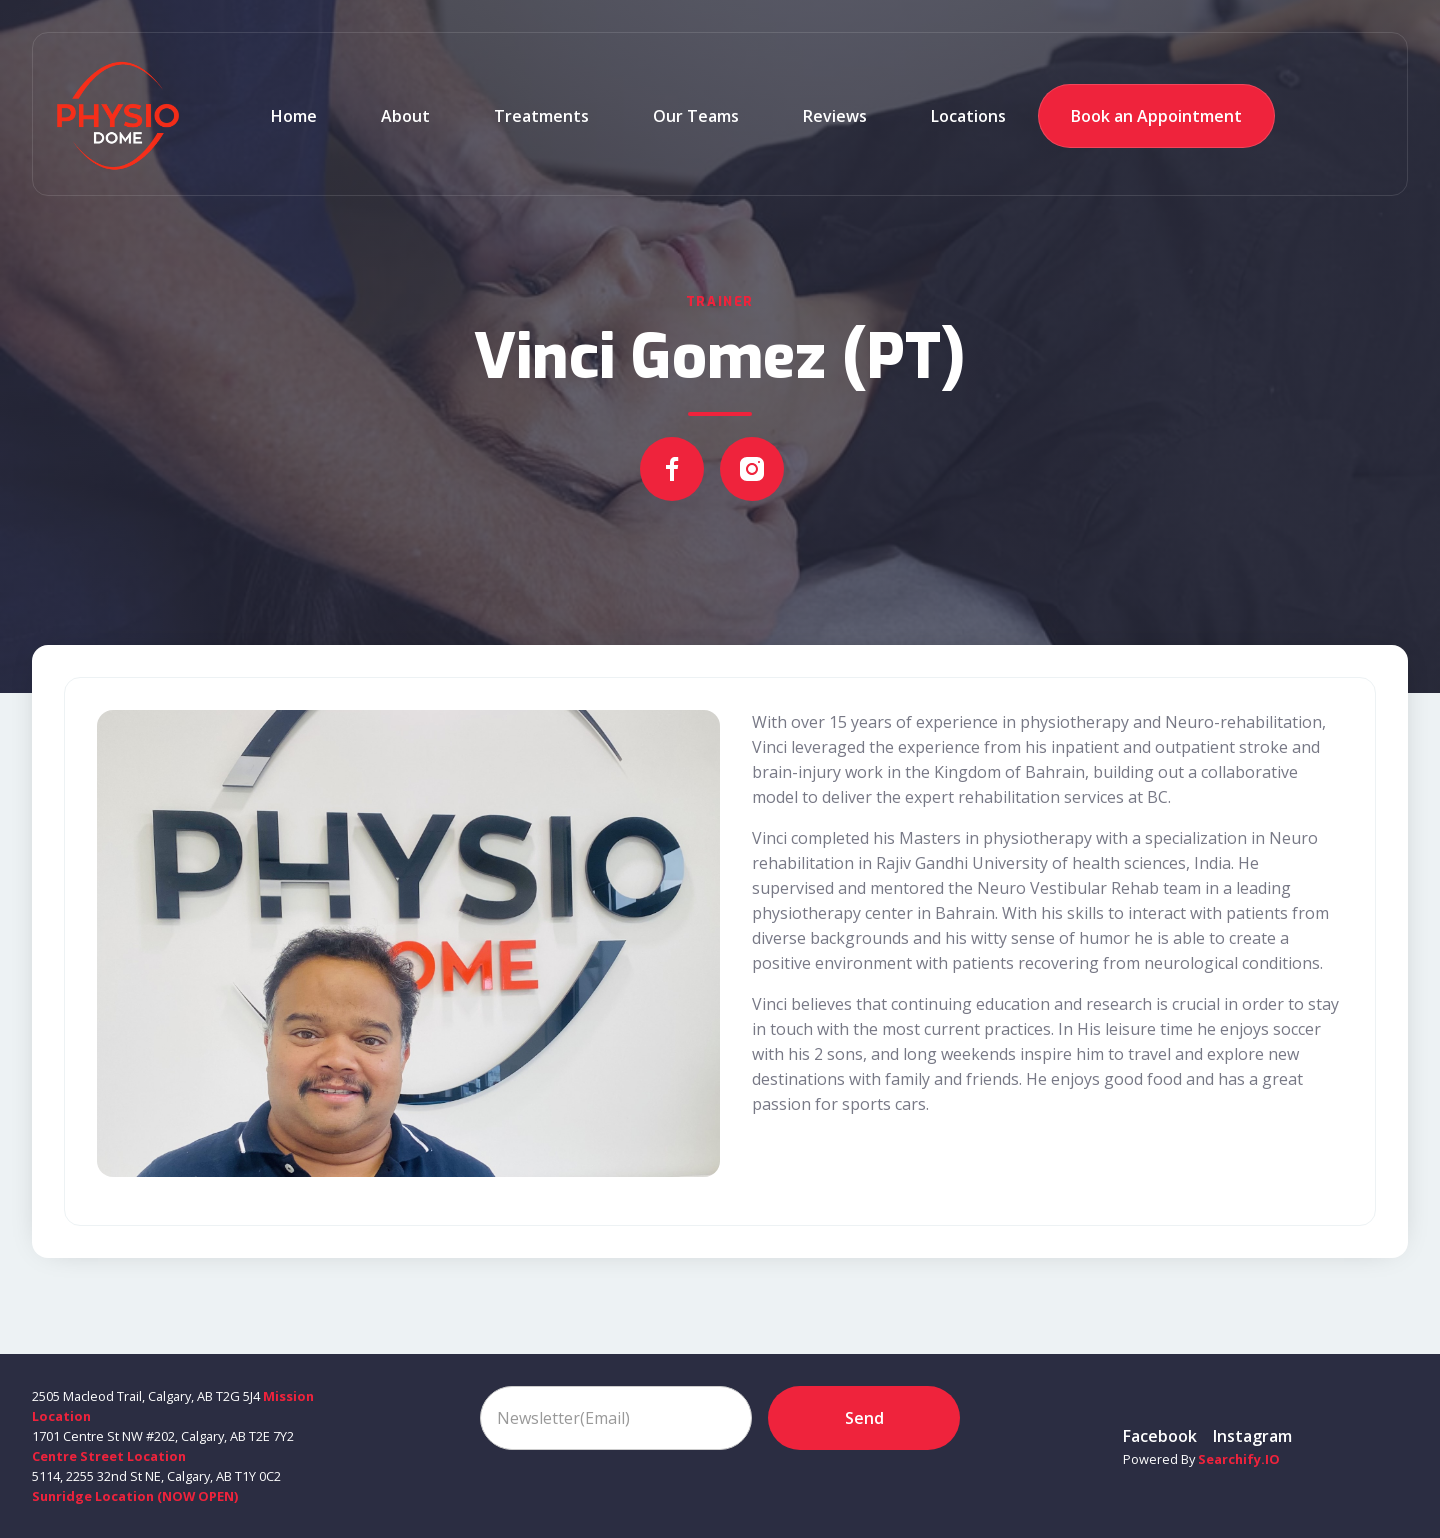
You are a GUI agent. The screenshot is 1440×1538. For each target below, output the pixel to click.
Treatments (541, 116)
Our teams (696, 116)
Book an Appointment (1156, 116)
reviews (835, 116)
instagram (1252, 1436)
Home (294, 116)
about (405, 116)
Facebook (1160, 1436)
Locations (968, 116)
